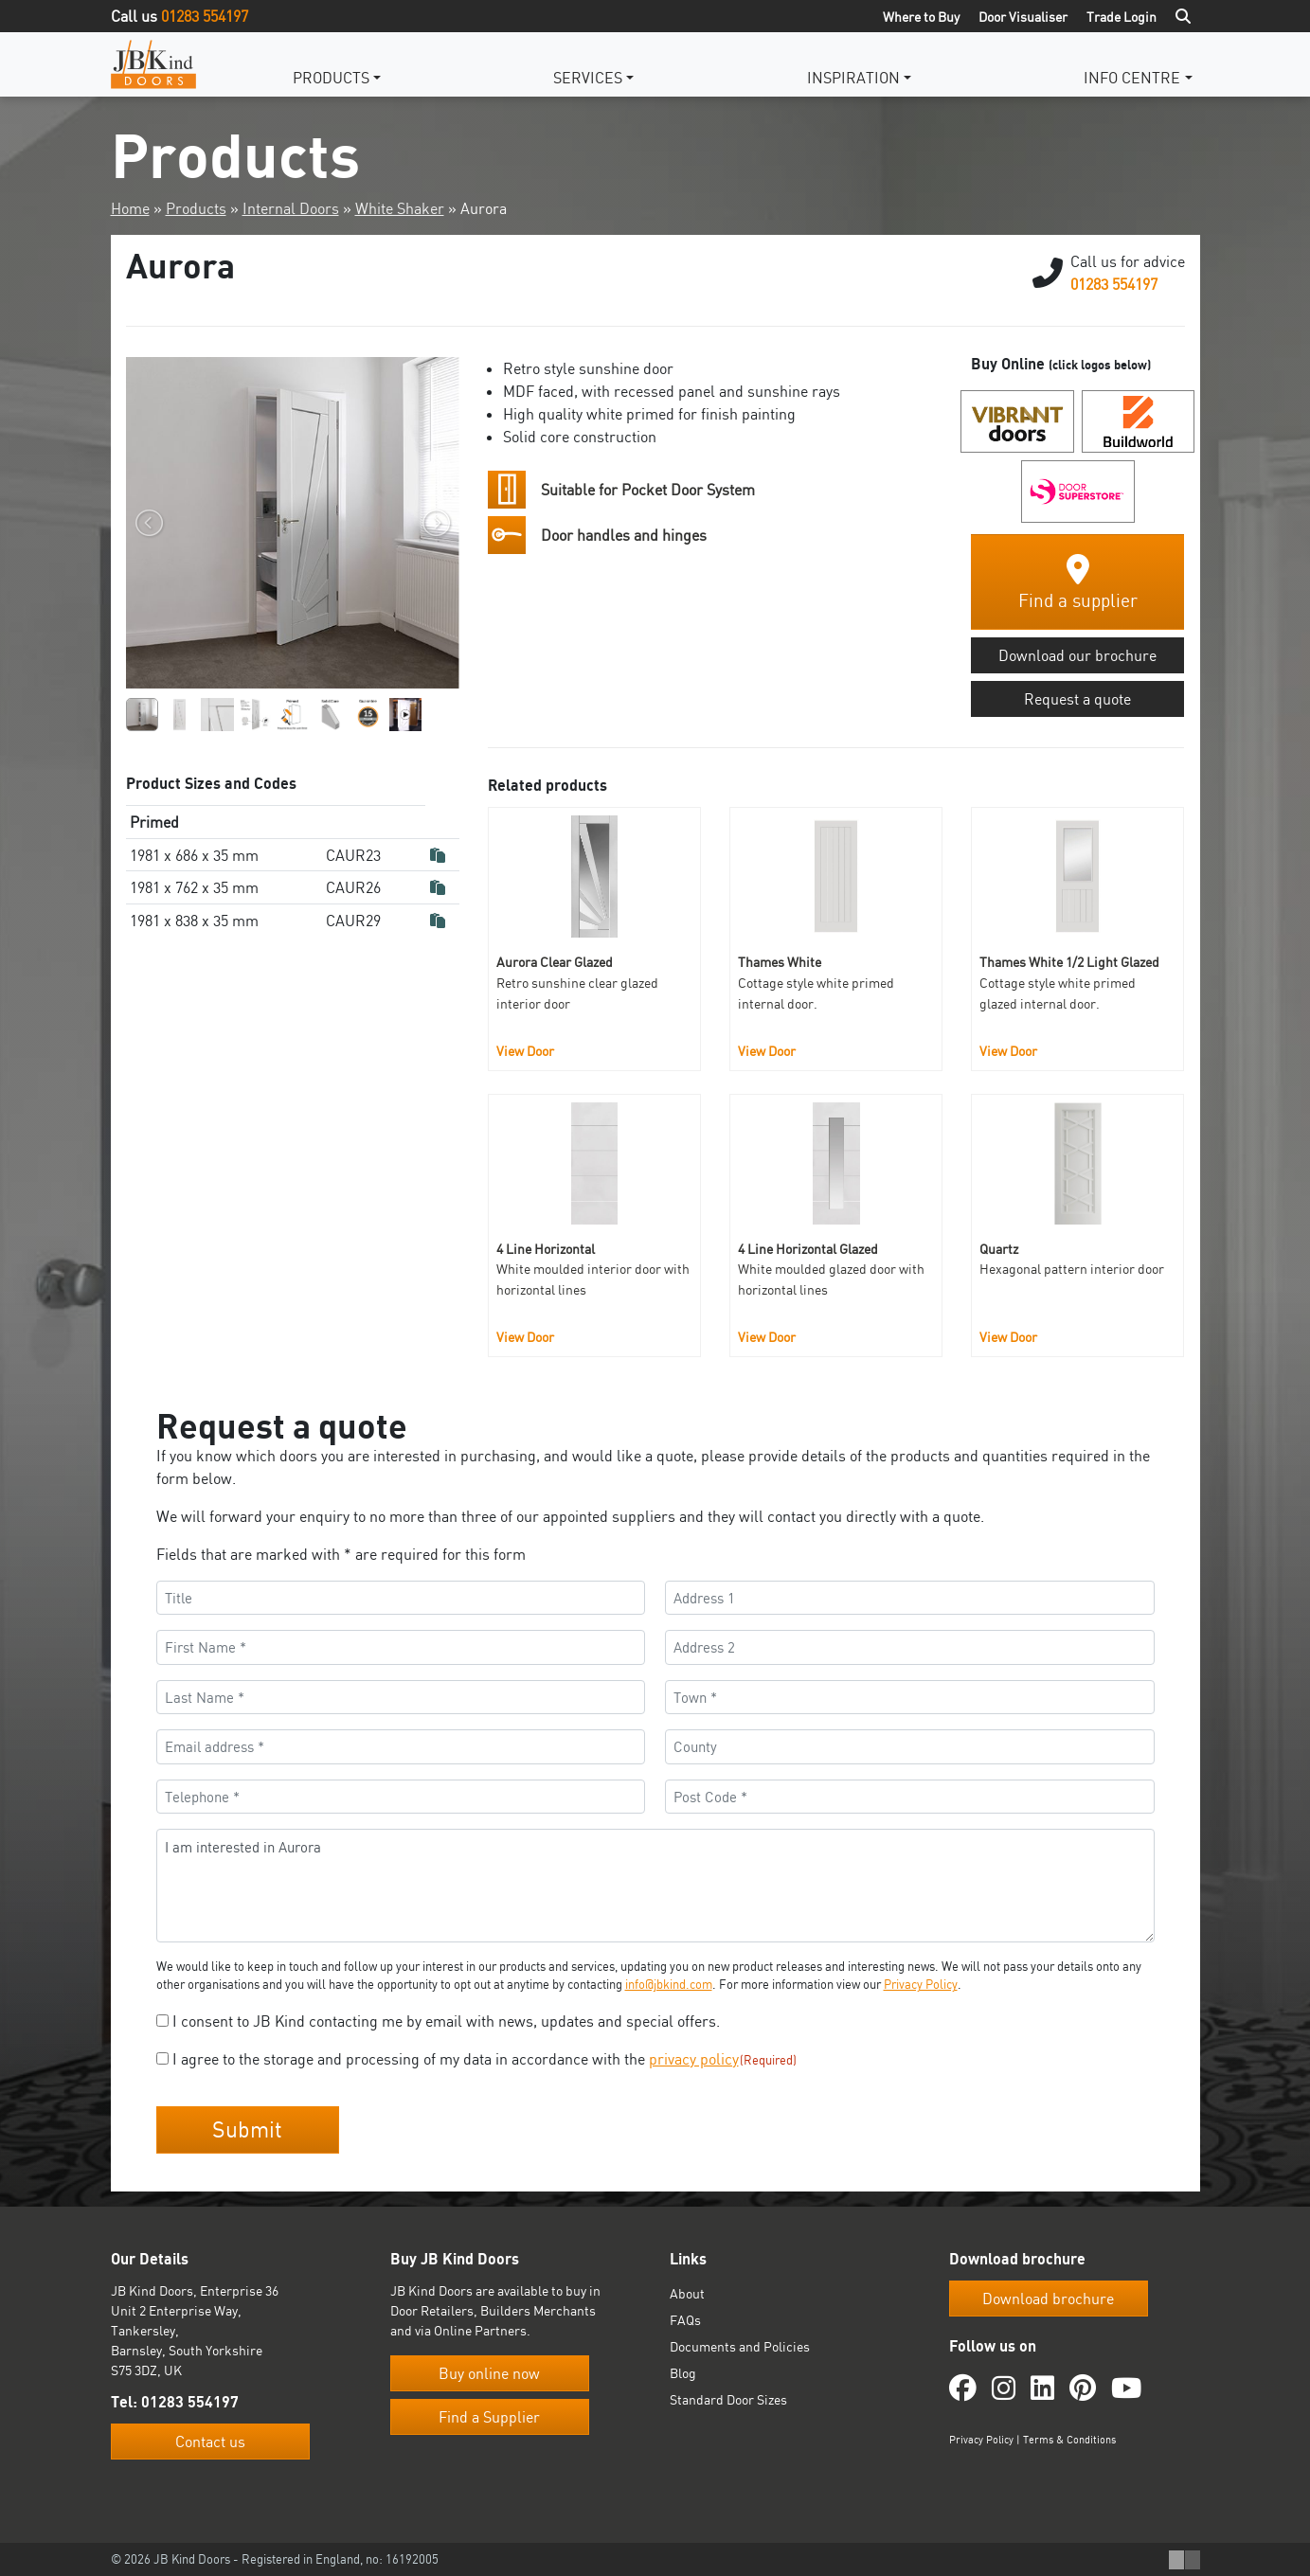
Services (587, 77)
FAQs (685, 2319)
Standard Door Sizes (728, 2398)
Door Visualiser (1023, 17)
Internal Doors (290, 208)
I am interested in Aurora (655, 1885)
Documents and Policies (740, 2345)
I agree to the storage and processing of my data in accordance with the (485, 2058)
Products (331, 77)
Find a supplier (1078, 583)
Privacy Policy (921, 1984)
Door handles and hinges (624, 535)
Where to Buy (921, 17)
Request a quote (1077, 698)
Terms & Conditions (1069, 2437)
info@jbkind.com (668, 1984)
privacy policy (694, 2058)
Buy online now (489, 2372)
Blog (683, 2372)
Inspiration (853, 77)
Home (130, 208)
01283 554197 (204, 16)
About (687, 2292)
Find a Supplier (489, 2415)
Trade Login (1121, 17)
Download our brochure (1077, 655)
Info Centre (1132, 77)
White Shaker (399, 208)
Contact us (210, 2440)
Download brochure (1048, 2297)
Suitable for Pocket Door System (648, 489)
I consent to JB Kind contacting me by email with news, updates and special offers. (446, 2021)
